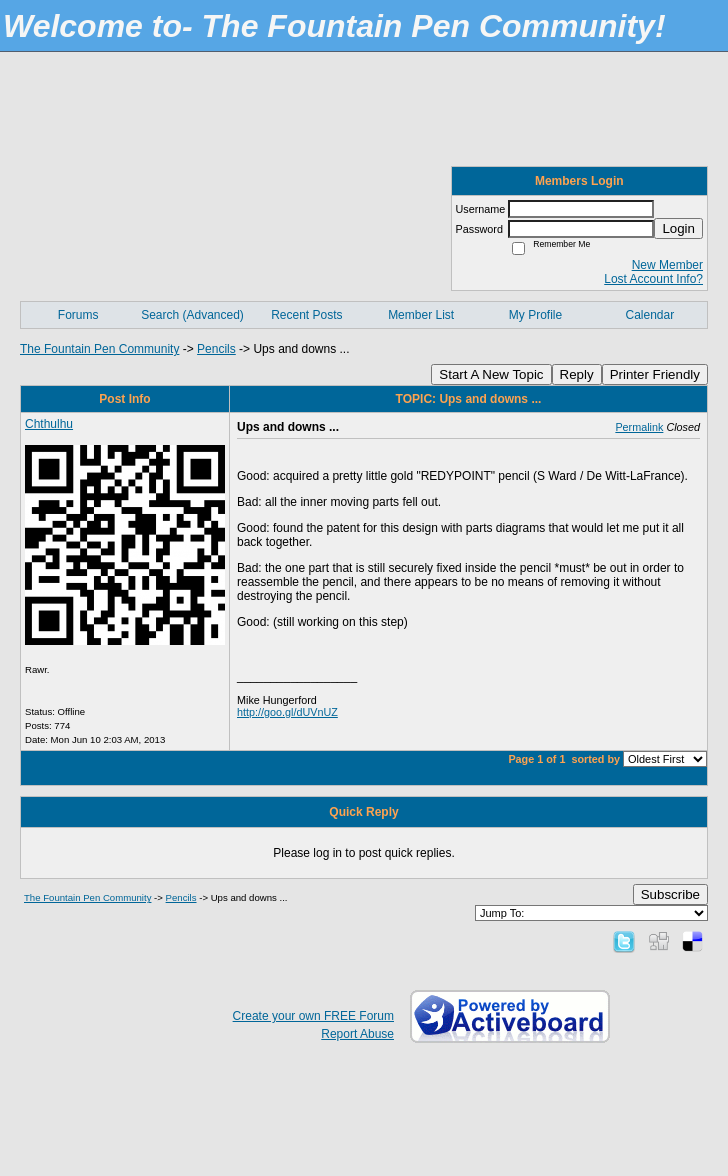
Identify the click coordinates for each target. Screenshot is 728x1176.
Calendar (649, 315)
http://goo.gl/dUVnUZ (287, 712)
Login (678, 228)
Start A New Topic (491, 374)
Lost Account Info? (653, 279)
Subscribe (670, 894)
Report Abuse (357, 1034)
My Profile (535, 315)
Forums (78, 315)
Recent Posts (306, 315)
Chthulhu (49, 424)
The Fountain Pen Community (99, 349)
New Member (667, 265)
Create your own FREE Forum (313, 1016)
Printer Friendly (655, 374)
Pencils (216, 349)
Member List (421, 315)
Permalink (639, 427)
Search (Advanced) (192, 315)
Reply (577, 374)
